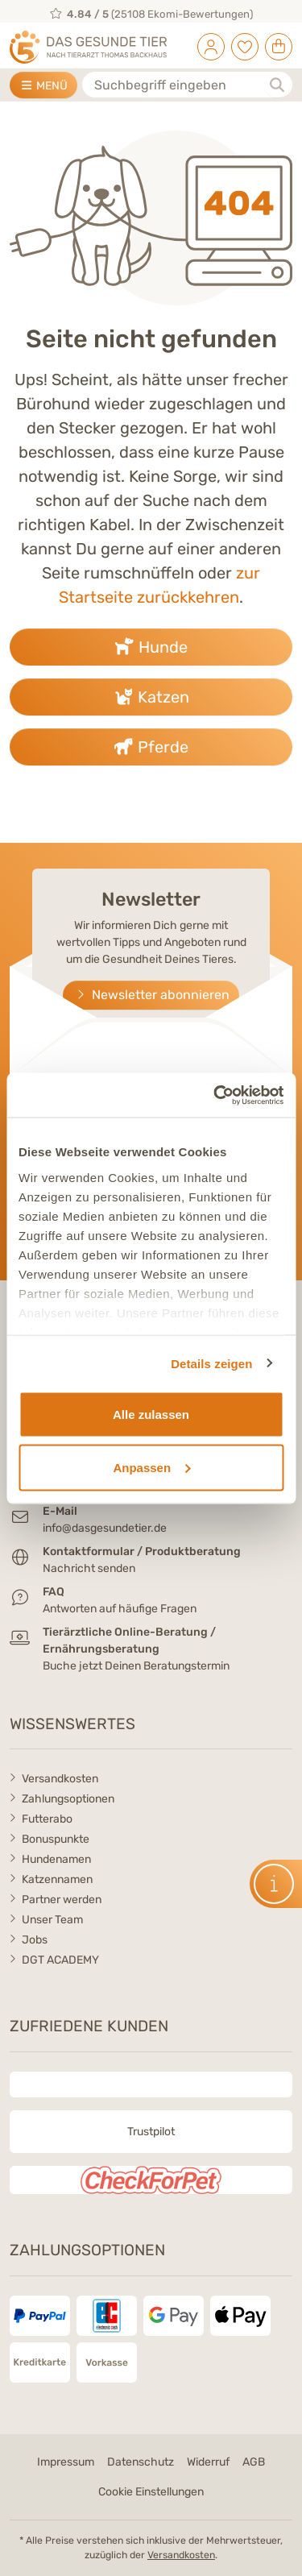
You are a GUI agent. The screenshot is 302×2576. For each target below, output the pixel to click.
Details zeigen (211, 1363)
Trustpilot (151, 2131)
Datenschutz (140, 2462)
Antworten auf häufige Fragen (120, 1609)
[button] (276, 1884)
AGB (253, 2462)
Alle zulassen (151, 1414)
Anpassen (151, 1467)
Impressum (65, 2462)
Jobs (35, 1940)
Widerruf (208, 2462)
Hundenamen (56, 1859)
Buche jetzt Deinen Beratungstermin (136, 1666)
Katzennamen (57, 1879)
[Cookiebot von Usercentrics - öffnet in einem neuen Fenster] (215, 1095)
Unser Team (52, 1920)
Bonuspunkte (55, 1839)
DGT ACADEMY (60, 1960)
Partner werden (61, 1899)
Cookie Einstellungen (151, 2492)
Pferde (151, 747)
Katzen (151, 697)
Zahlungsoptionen (68, 1799)
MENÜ (43, 86)
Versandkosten (60, 1779)
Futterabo (47, 1819)
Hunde (151, 647)
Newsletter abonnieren (151, 994)
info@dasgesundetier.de (105, 1528)
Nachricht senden (89, 1568)
